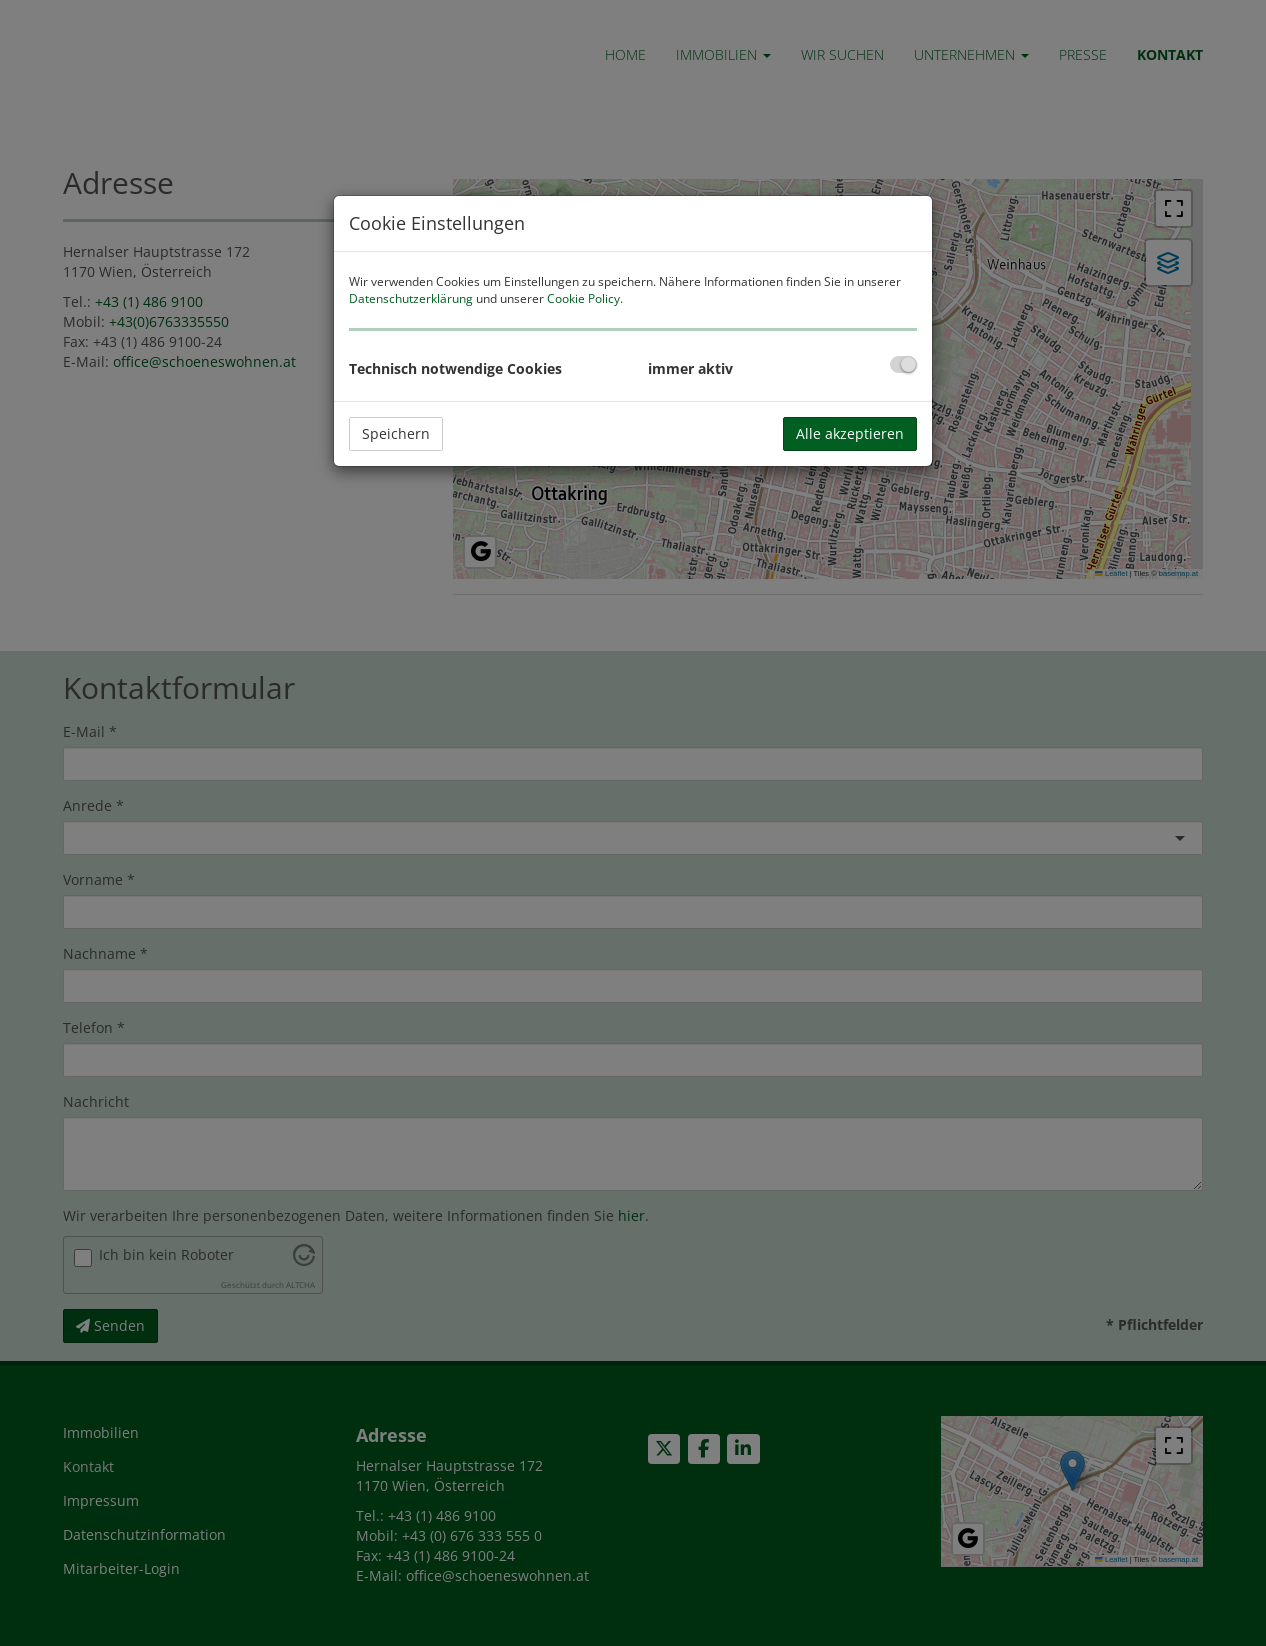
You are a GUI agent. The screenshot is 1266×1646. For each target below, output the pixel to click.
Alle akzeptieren (850, 433)
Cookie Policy (583, 298)
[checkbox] (903, 364)
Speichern (396, 433)
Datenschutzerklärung (411, 298)
